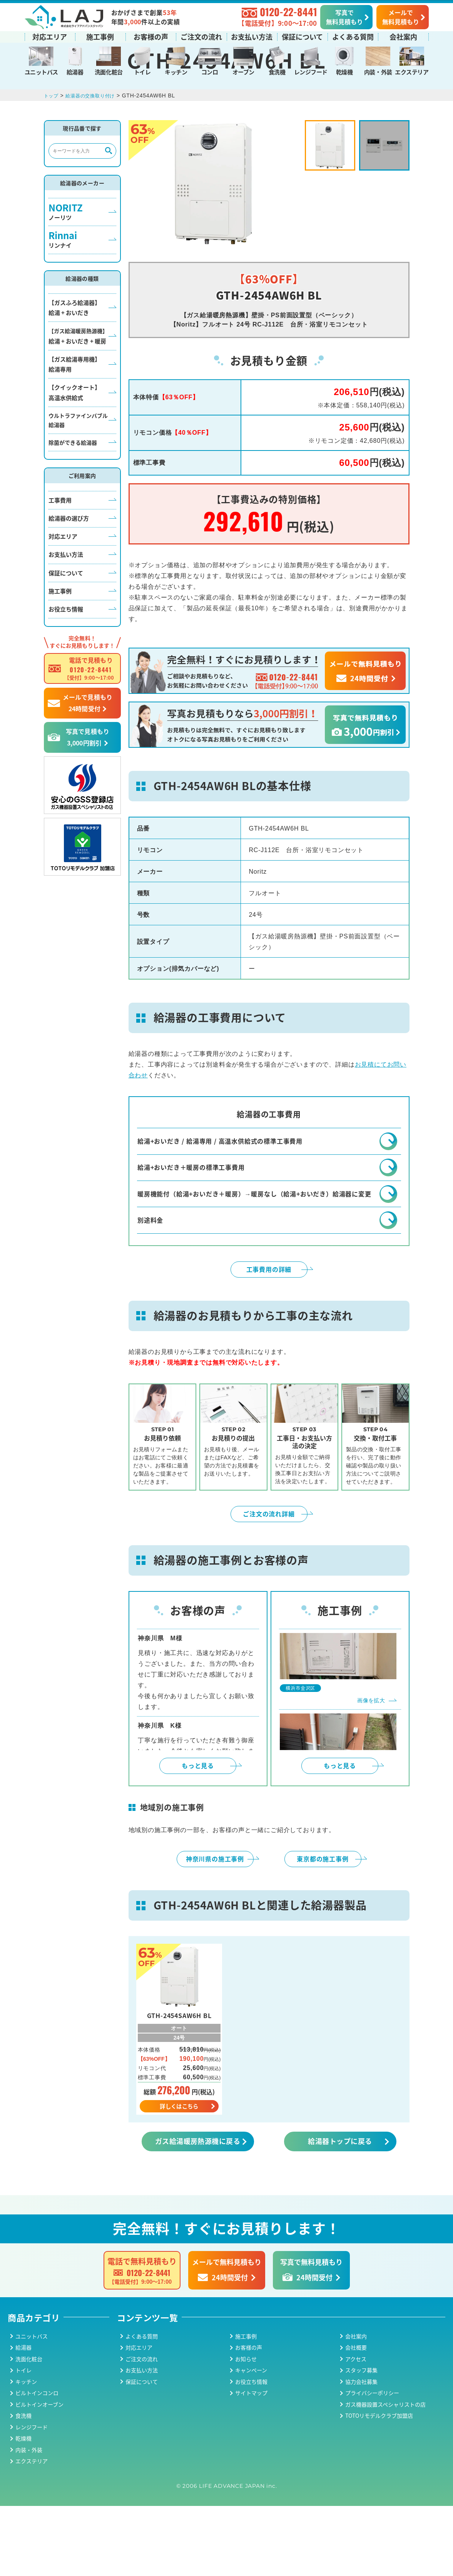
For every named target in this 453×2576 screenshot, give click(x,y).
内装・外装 (378, 71)
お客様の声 (151, 36)
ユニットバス (41, 71)
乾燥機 (344, 71)
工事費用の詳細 (269, 1337)
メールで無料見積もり (400, 16)
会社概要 (356, 2417)
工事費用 (60, 546)
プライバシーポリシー (372, 2463)
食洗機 (277, 71)
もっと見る (198, 1834)
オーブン (243, 71)
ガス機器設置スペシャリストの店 (385, 2474)
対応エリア (49, 36)
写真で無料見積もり (344, 16)
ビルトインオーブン (39, 2474)
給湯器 (75, 71)
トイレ (142, 71)
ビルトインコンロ (37, 2463)
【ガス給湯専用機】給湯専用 (74, 410)
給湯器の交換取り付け (96, 141)
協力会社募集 (361, 2451)
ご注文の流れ (201, 36)
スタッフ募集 (361, 2440)
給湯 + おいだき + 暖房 (78, 382)
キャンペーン (251, 2440)
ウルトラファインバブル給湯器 (78, 466)
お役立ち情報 (65, 655)
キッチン (176, 71)
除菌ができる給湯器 (72, 488)
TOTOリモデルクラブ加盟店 (379, 2485)
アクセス (355, 2429)
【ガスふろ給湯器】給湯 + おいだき (74, 353)
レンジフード (311, 71)
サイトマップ (251, 2463)
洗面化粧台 (109, 71)
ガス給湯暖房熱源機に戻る (197, 2211)
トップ (52, 141)
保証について (302, 36)
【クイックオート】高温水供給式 (74, 438)
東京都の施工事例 (322, 1927)
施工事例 (100, 36)
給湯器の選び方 (68, 564)
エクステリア (411, 71)
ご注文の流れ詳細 (268, 1581)
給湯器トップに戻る (340, 2211)
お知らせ (246, 2429)
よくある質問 (353, 36)
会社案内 (403, 36)
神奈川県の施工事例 (215, 1927)
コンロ (209, 71)
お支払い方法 (251, 36)
